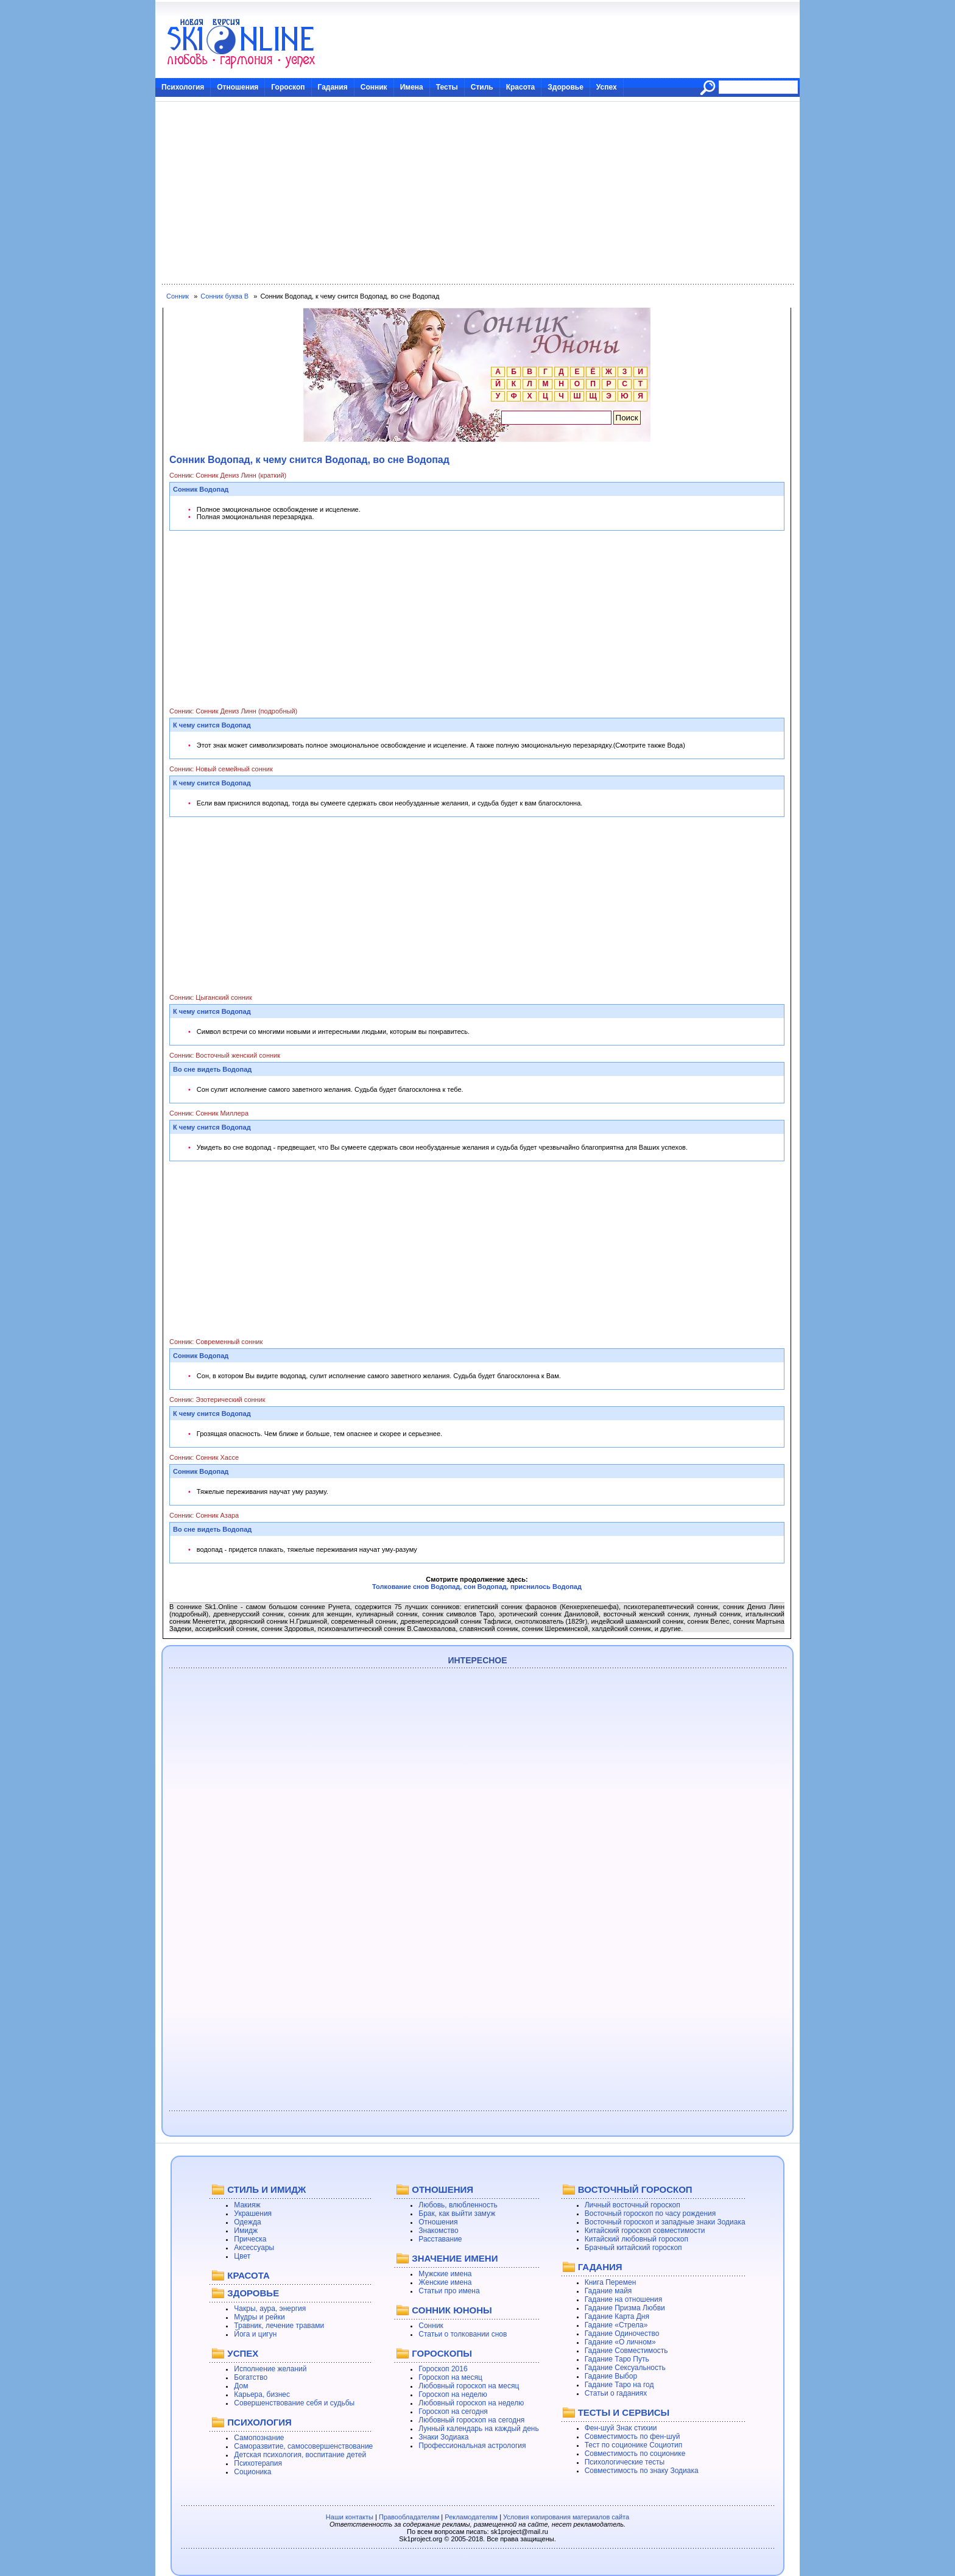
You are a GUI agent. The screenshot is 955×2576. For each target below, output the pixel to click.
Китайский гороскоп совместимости (645, 2230)
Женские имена (444, 2282)
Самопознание (259, 2437)
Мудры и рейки (259, 2317)
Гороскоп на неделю (452, 2394)
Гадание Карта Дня (617, 2316)
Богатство (250, 2377)
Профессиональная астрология (472, 2445)
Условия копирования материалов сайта (566, 2517)
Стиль (482, 87)
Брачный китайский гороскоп (633, 2247)
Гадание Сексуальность (625, 2367)
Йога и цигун (255, 2334)
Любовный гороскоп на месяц (468, 2386)
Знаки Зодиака (443, 2437)
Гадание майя (608, 2291)
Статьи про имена (448, 2291)
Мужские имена (444, 2274)
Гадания (333, 87)
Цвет (242, 2256)
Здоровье (565, 87)
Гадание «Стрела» (616, 2325)
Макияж (247, 2205)
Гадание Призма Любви (625, 2308)
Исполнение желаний (270, 2369)
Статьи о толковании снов (462, 2334)
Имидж (246, 2230)
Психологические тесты (625, 2462)
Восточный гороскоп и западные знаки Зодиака (665, 2222)
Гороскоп (288, 87)
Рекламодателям (471, 2517)
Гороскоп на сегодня (453, 2411)
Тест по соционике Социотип (633, 2445)
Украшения (253, 2213)
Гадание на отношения (623, 2299)
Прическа (250, 2239)
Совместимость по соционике (635, 2453)
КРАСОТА (248, 2275)
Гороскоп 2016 (442, 2369)
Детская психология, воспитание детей (300, 2454)
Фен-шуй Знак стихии (621, 2428)
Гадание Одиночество (622, 2333)
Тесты (447, 87)
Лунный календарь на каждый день (478, 2428)
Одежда (247, 2222)
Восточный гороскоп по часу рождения (650, 2213)
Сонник (374, 87)
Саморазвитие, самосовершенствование (303, 2446)
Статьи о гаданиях (616, 2393)
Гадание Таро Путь (617, 2359)
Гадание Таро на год (619, 2384)
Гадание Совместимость (626, 2350)
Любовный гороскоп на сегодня (471, 2420)
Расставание (440, 2239)
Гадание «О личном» (620, 2342)
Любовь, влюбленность (458, 2205)
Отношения (237, 87)
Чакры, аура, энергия (270, 2308)
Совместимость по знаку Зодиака (642, 2470)
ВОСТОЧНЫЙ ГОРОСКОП (635, 2189)
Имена (411, 87)
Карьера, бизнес (262, 2394)
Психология (182, 87)
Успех (606, 87)
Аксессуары (254, 2247)
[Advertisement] (477, 193)
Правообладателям (409, 2517)
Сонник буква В (224, 296)
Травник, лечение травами (279, 2325)
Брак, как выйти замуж (456, 2213)
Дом (241, 2386)
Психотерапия (258, 2463)
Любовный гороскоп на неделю (471, 2403)
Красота (520, 87)
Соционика (252, 2472)
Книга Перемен (610, 2282)
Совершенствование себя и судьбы (294, 2403)
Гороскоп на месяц (450, 2377)
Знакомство (438, 2230)
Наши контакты (349, 2517)
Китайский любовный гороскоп (636, 2239)
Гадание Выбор (611, 2376)
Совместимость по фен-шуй (632, 2436)
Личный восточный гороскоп (632, 2205)
